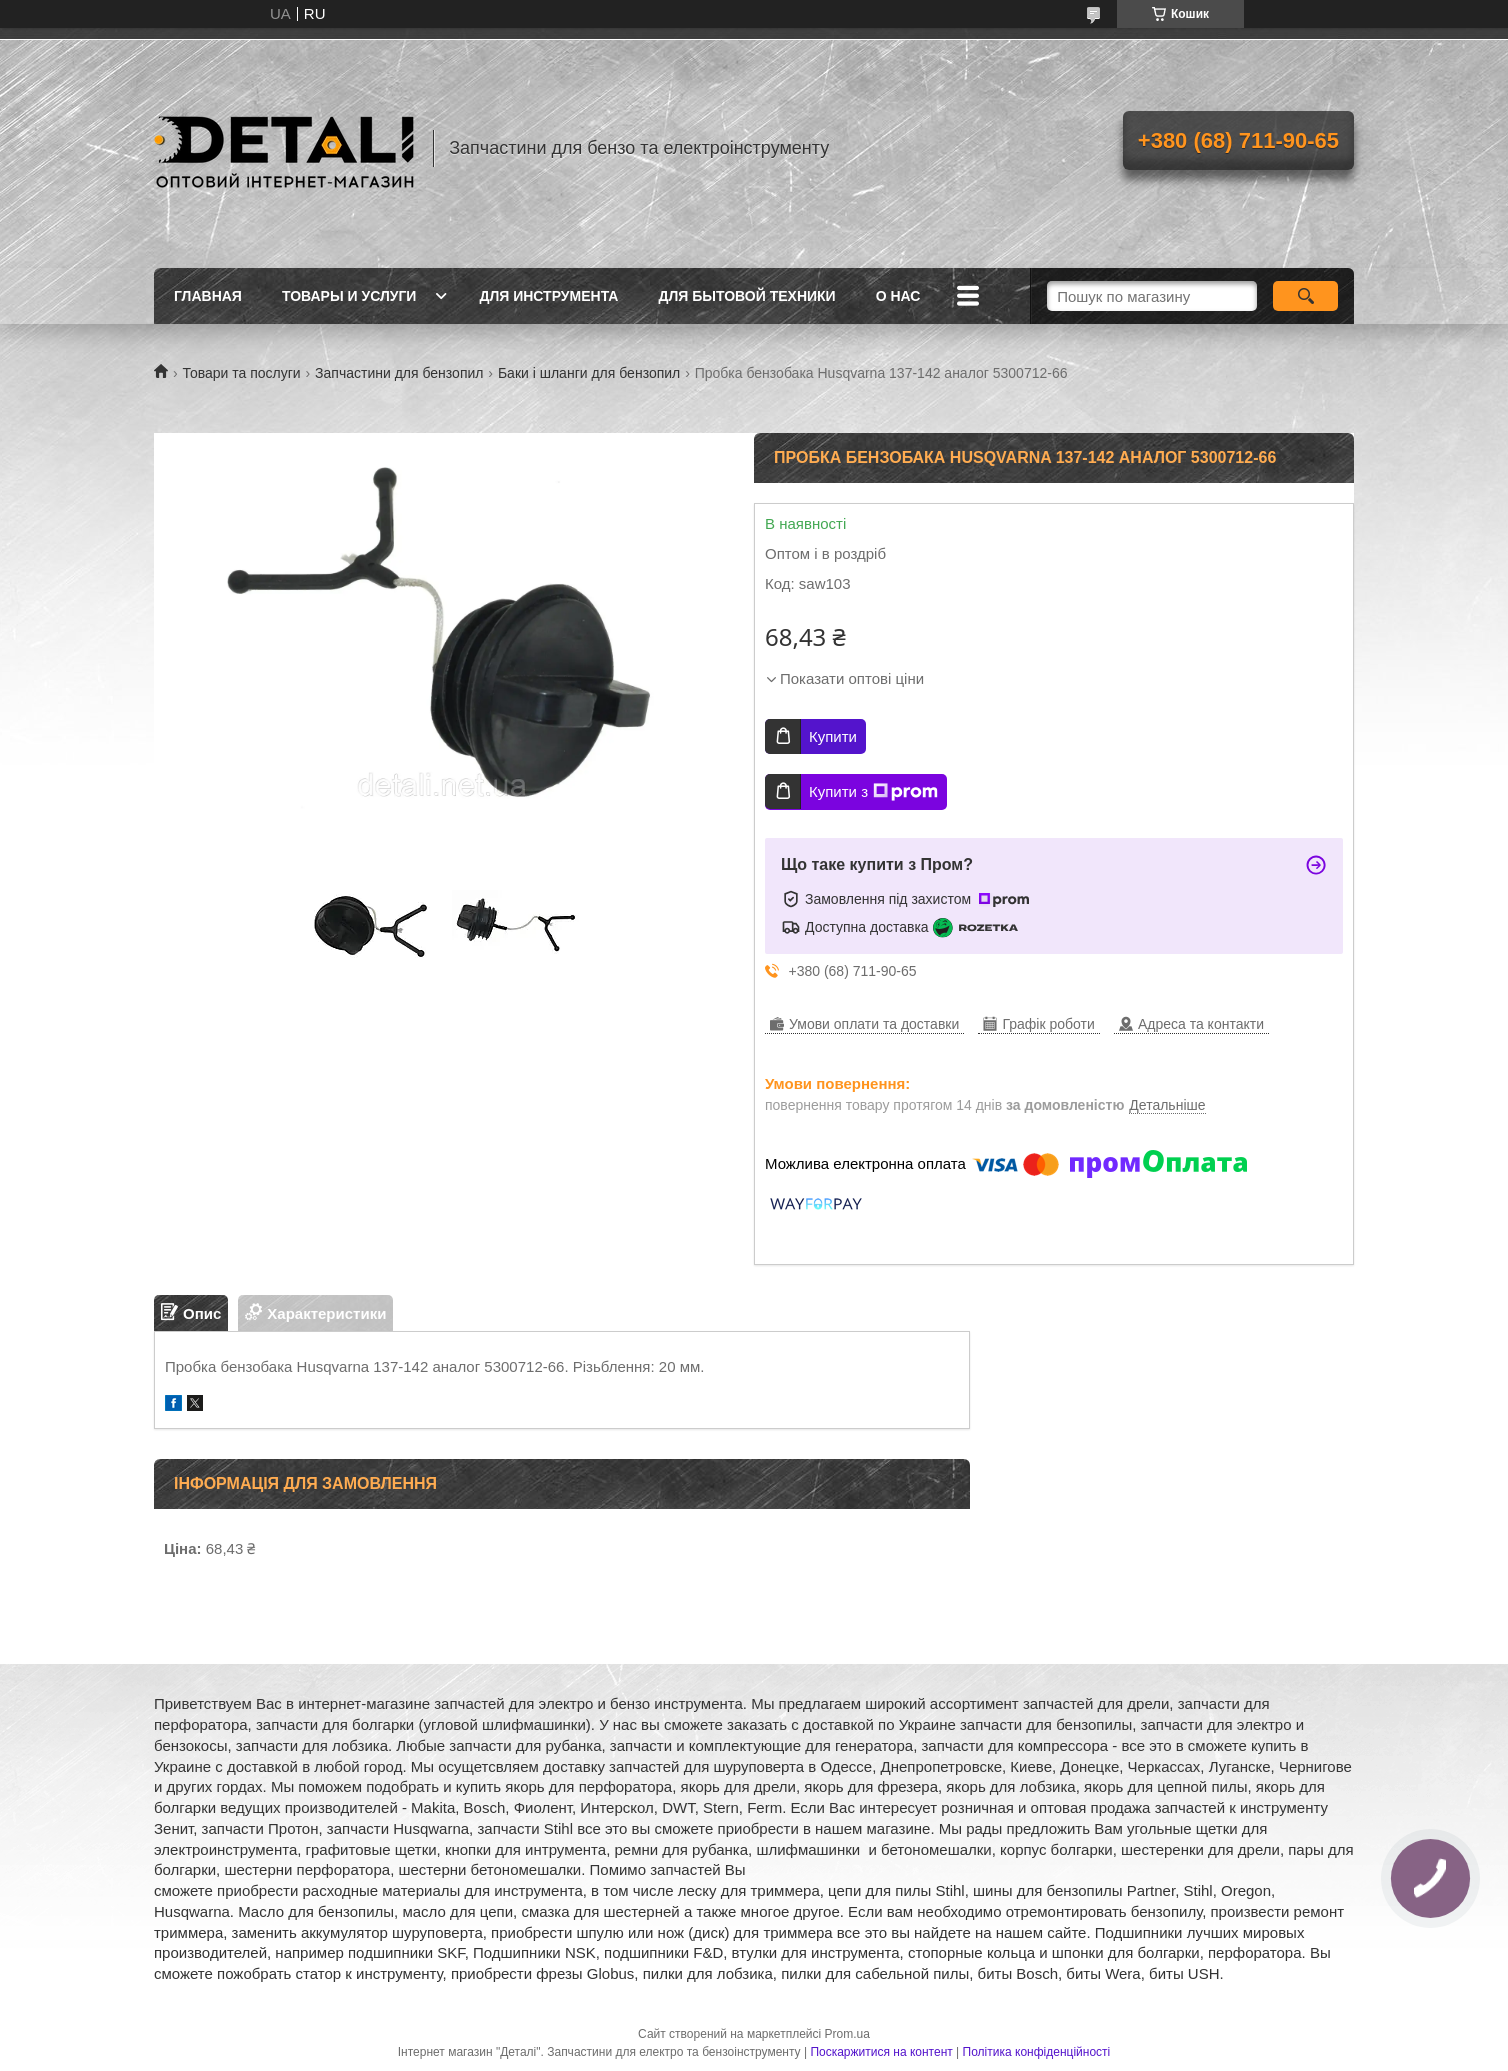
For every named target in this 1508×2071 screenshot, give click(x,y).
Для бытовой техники (746, 296)
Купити (833, 736)
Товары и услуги (349, 296)
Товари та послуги (241, 373)
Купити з (873, 792)
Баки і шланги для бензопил (589, 373)
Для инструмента (548, 296)
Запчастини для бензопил (399, 373)
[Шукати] (1305, 296)
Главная (208, 296)
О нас (898, 296)
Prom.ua (847, 2034)
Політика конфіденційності (1037, 2052)
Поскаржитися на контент (881, 2052)
